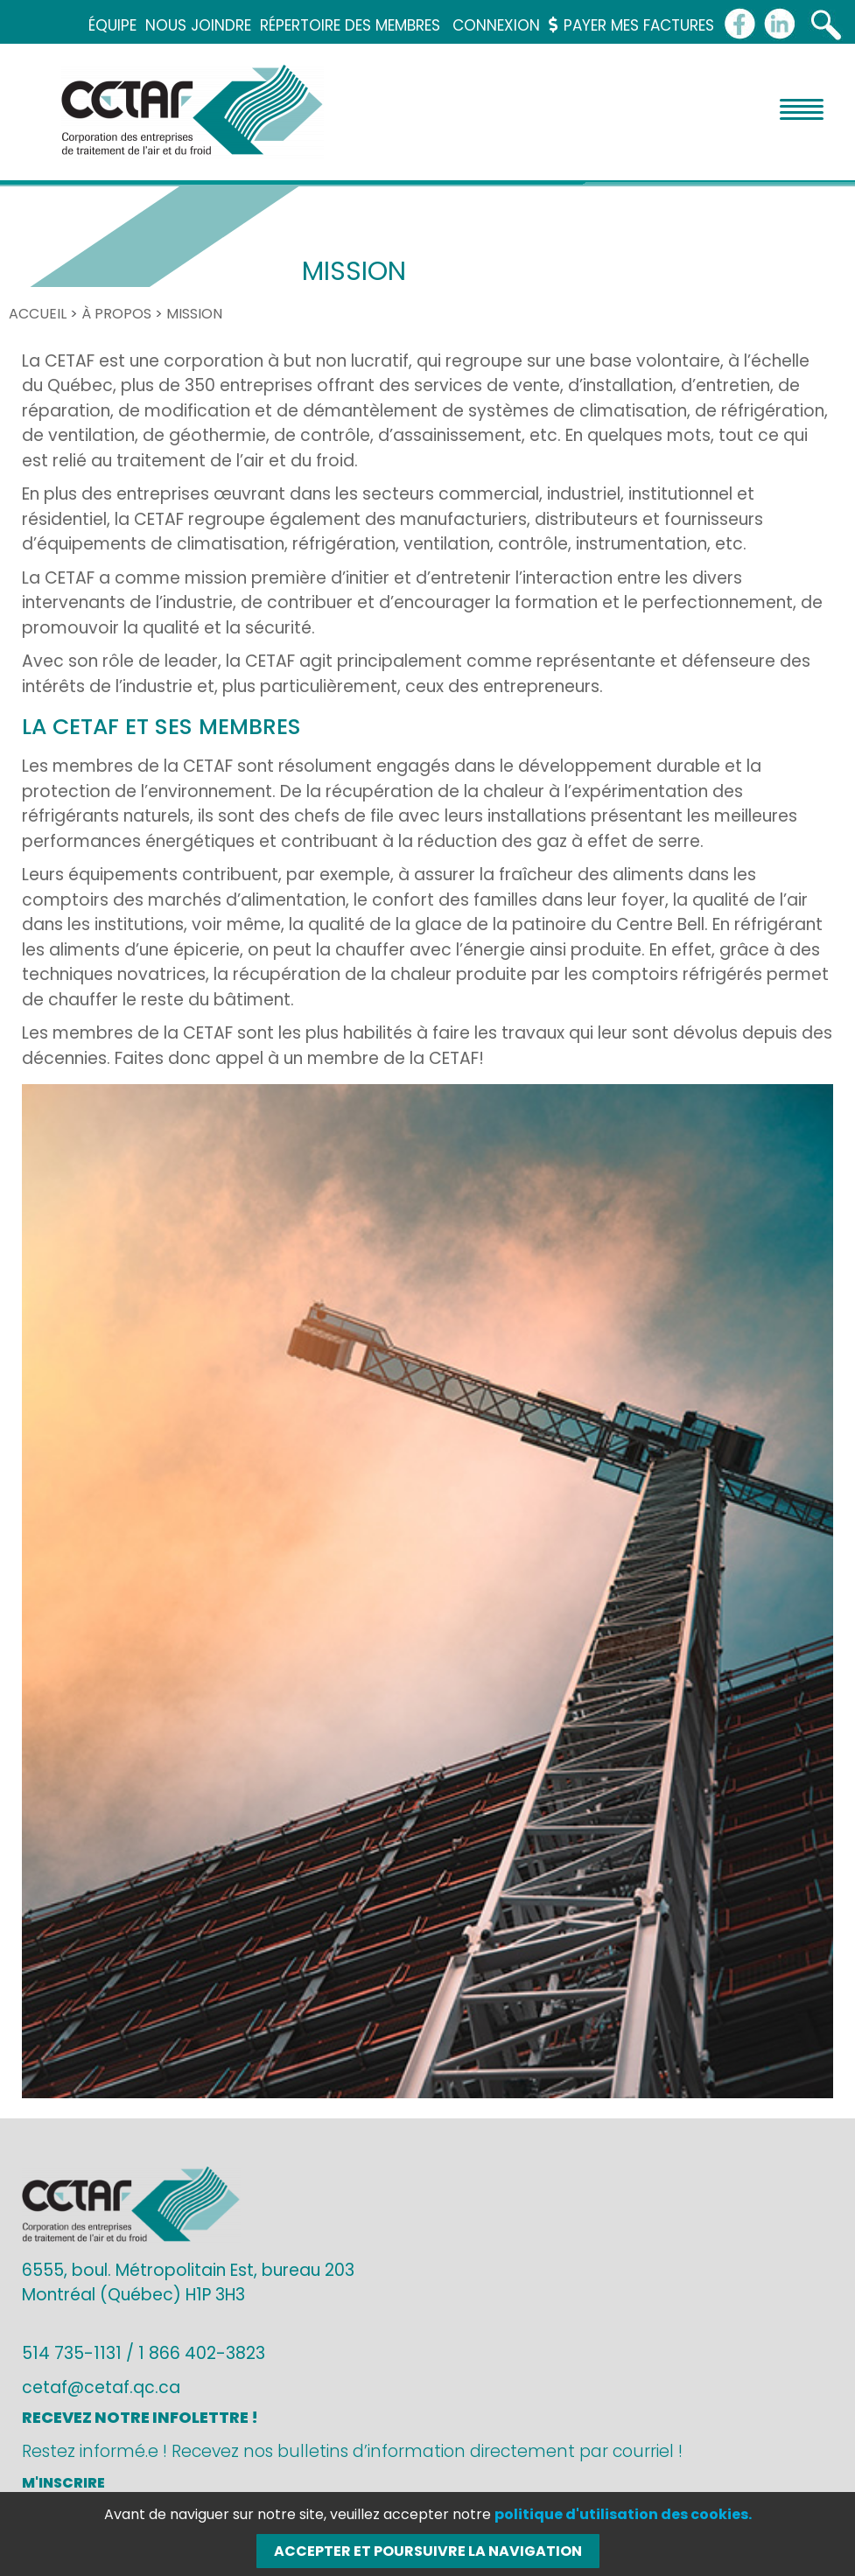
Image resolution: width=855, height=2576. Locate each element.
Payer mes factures (631, 25)
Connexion (496, 25)
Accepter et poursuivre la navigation (428, 2551)
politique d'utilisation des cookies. (623, 2514)
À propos (116, 314)
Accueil (38, 314)
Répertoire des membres (350, 25)
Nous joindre (198, 25)
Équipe (112, 25)
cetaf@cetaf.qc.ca (101, 2387)
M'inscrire (63, 2483)
